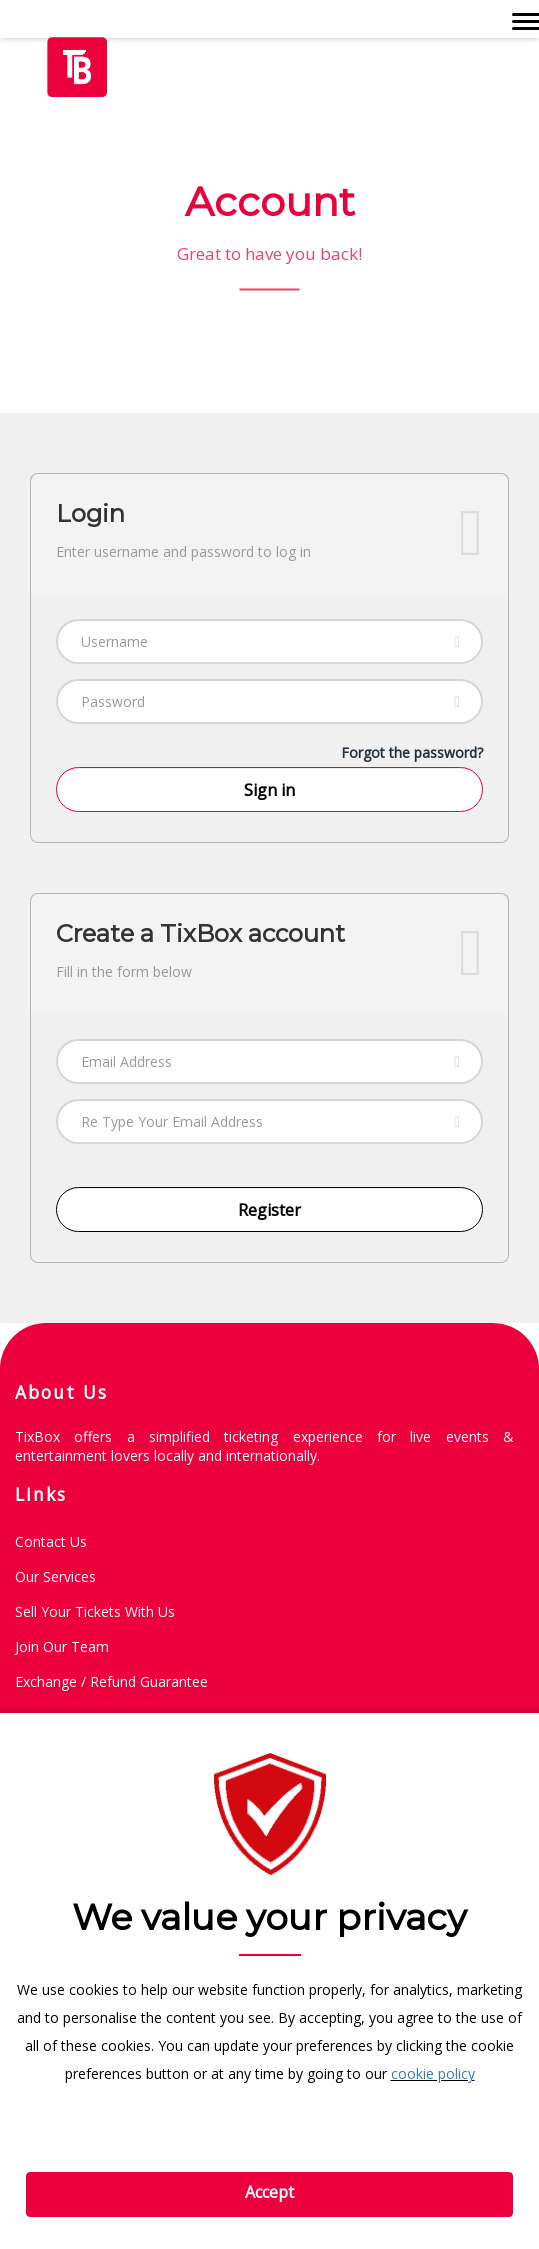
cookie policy (433, 2073)
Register (269, 1210)
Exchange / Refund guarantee (111, 1681)
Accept (269, 2192)
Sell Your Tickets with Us (95, 1611)
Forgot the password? (412, 752)
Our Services (55, 1576)
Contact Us (51, 1541)
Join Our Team (62, 1646)
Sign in (269, 790)
